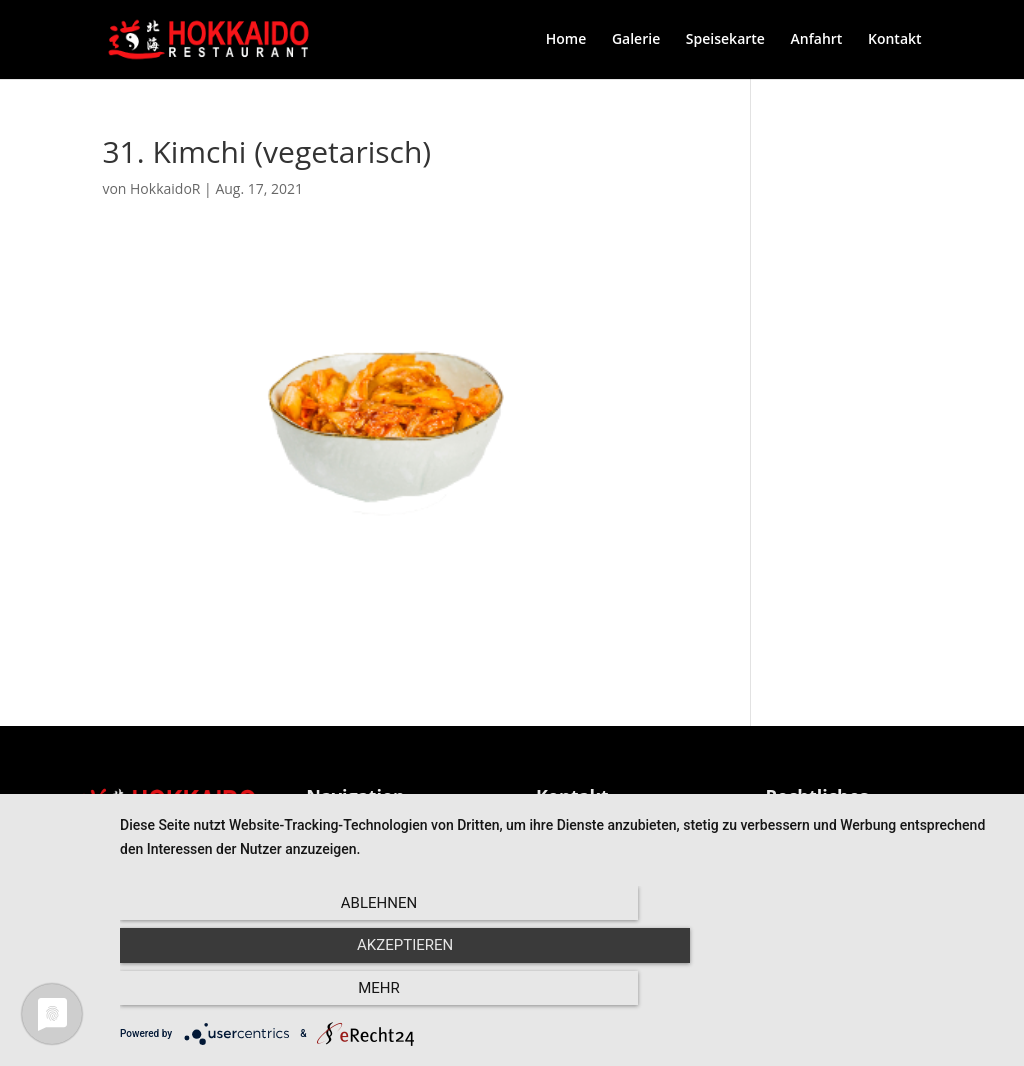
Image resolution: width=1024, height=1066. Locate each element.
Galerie (636, 41)
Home (566, 41)
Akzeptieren (562, 996)
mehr (872, 996)
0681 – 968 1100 (589, 826)
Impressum (802, 826)
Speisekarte (725, 41)
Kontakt (895, 41)
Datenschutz (805, 850)
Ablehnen (252, 996)
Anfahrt (817, 41)
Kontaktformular (590, 850)
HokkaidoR (165, 189)
